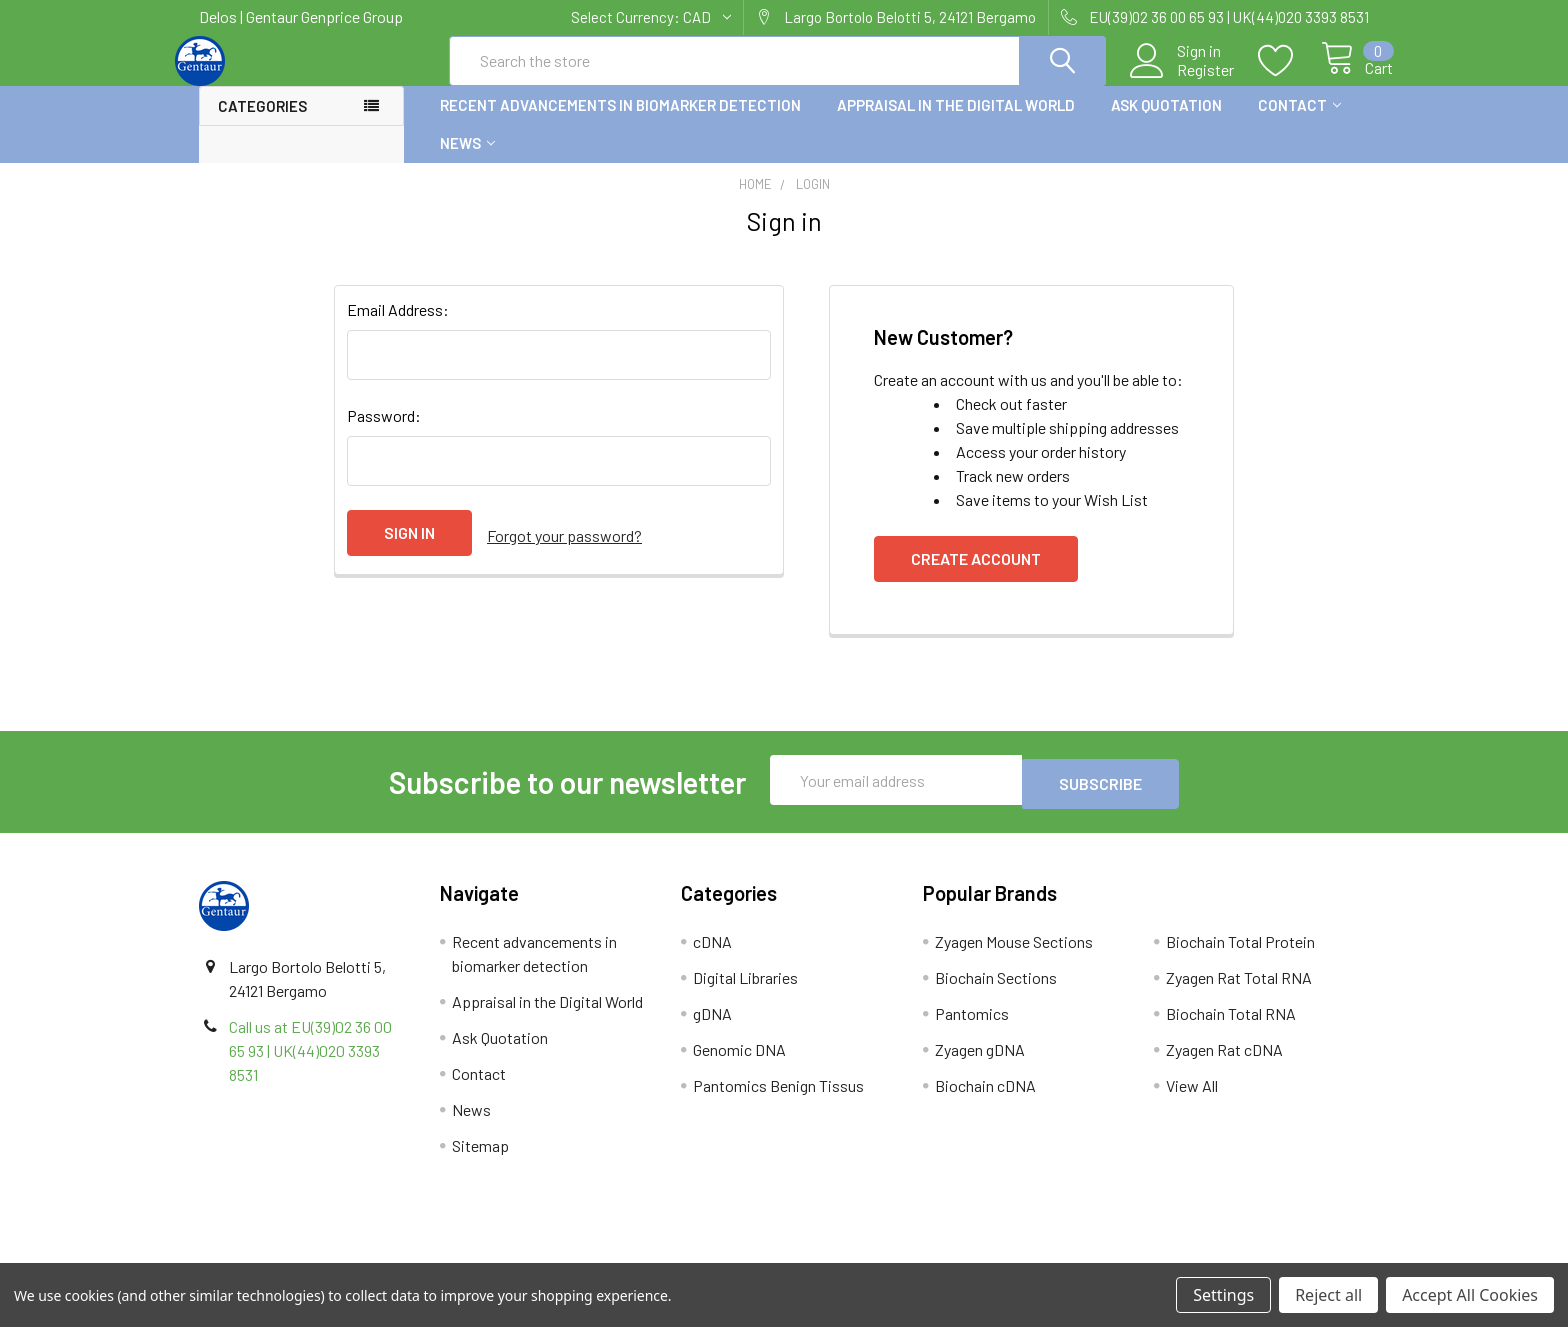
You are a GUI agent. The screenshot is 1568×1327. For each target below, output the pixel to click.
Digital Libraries (745, 991)
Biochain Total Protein (1240, 955)
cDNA (712, 955)
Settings (1223, 1295)
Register (1182, 81)
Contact (1299, 123)
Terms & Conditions (345, 1255)
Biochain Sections (996, 991)
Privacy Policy (1223, 1255)
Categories (262, 124)
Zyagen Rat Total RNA (1239, 991)
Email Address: (398, 327)
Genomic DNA (739, 1063)
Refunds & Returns (930, 1255)
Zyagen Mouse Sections (1014, 955)
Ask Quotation (1166, 123)
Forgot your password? (564, 550)
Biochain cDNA (985, 1099)
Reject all (1328, 1295)
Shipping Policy (637, 1255)
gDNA (712, 1027)
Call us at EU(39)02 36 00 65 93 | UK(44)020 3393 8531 (310, 1064)
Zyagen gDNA (980, 1063)
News (467, 161)
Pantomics (972, 1027)
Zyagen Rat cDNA (1224, 1063)
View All (1192, 1099)
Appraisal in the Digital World (956, 123)
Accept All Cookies (1470, 1295)
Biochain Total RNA (1231, 1027)
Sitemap (480, 1159)
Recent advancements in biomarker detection (620, 123)
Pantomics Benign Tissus (778, 1099)
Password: (384, 433)
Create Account (976, 576)
